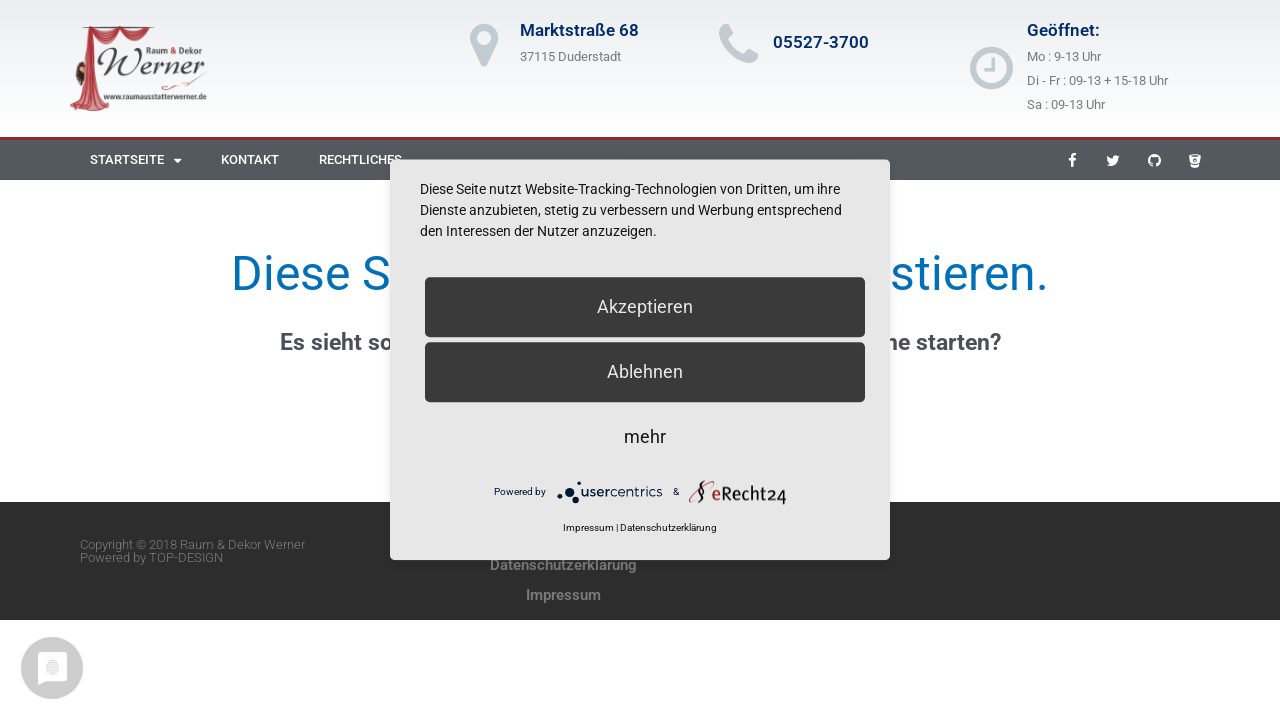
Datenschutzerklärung (563, 565)
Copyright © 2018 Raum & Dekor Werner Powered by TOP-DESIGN (192, 551)
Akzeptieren (645, 306)
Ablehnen (645, 371)
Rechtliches (360, 159)
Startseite (135, 160)
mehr (645, 436)
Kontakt (250, 159)
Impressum (563, 595)
